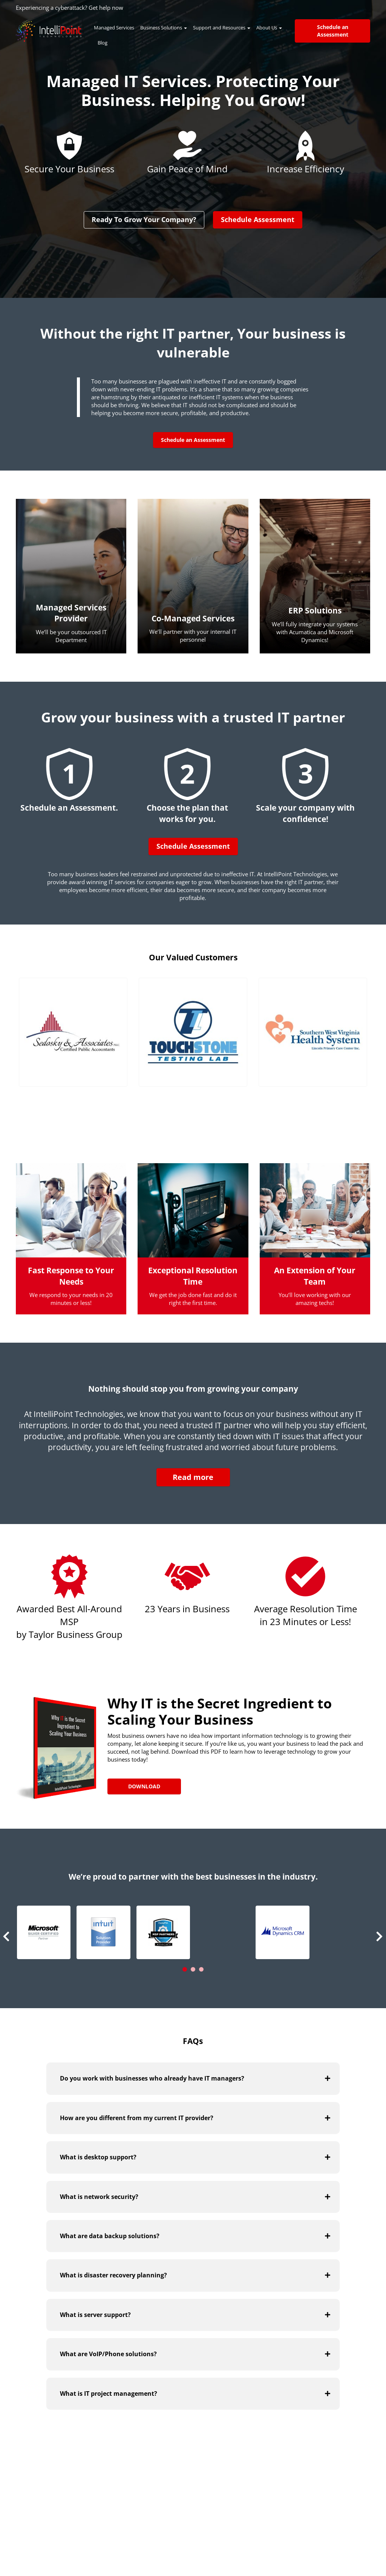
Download (144, 1785)
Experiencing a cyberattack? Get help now (69, 7)
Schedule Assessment (258, 219)
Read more (193, 1477)
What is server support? (95, 2314)
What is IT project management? (108, 2393)
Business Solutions (163, 27)
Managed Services (114, 27)
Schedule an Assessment (332, 30)
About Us (269, 27)
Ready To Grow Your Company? (144, 219)
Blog (102, 42)
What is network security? (99, 2196)
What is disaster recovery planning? (113, 2275)
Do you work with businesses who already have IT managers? (152, 2078)
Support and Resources (221, 27)
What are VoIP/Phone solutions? (108, 2353)
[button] (43, 1932)
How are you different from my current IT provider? (136, 2117)
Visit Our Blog (314, 2472)
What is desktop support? (98, 2157)
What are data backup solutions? (109, 2235)
